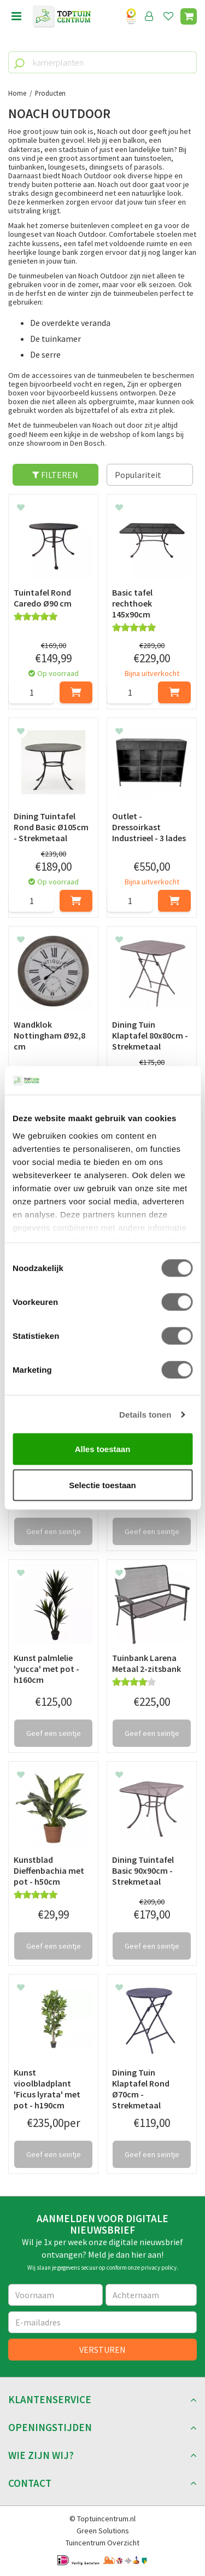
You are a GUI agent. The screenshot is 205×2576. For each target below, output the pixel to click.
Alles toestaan (103, 1449)
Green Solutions (103, 2531)
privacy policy (159, 2267)
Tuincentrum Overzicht (102, 2543)
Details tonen (145, 1414)
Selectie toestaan (102, 1484)
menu (16, 16)
